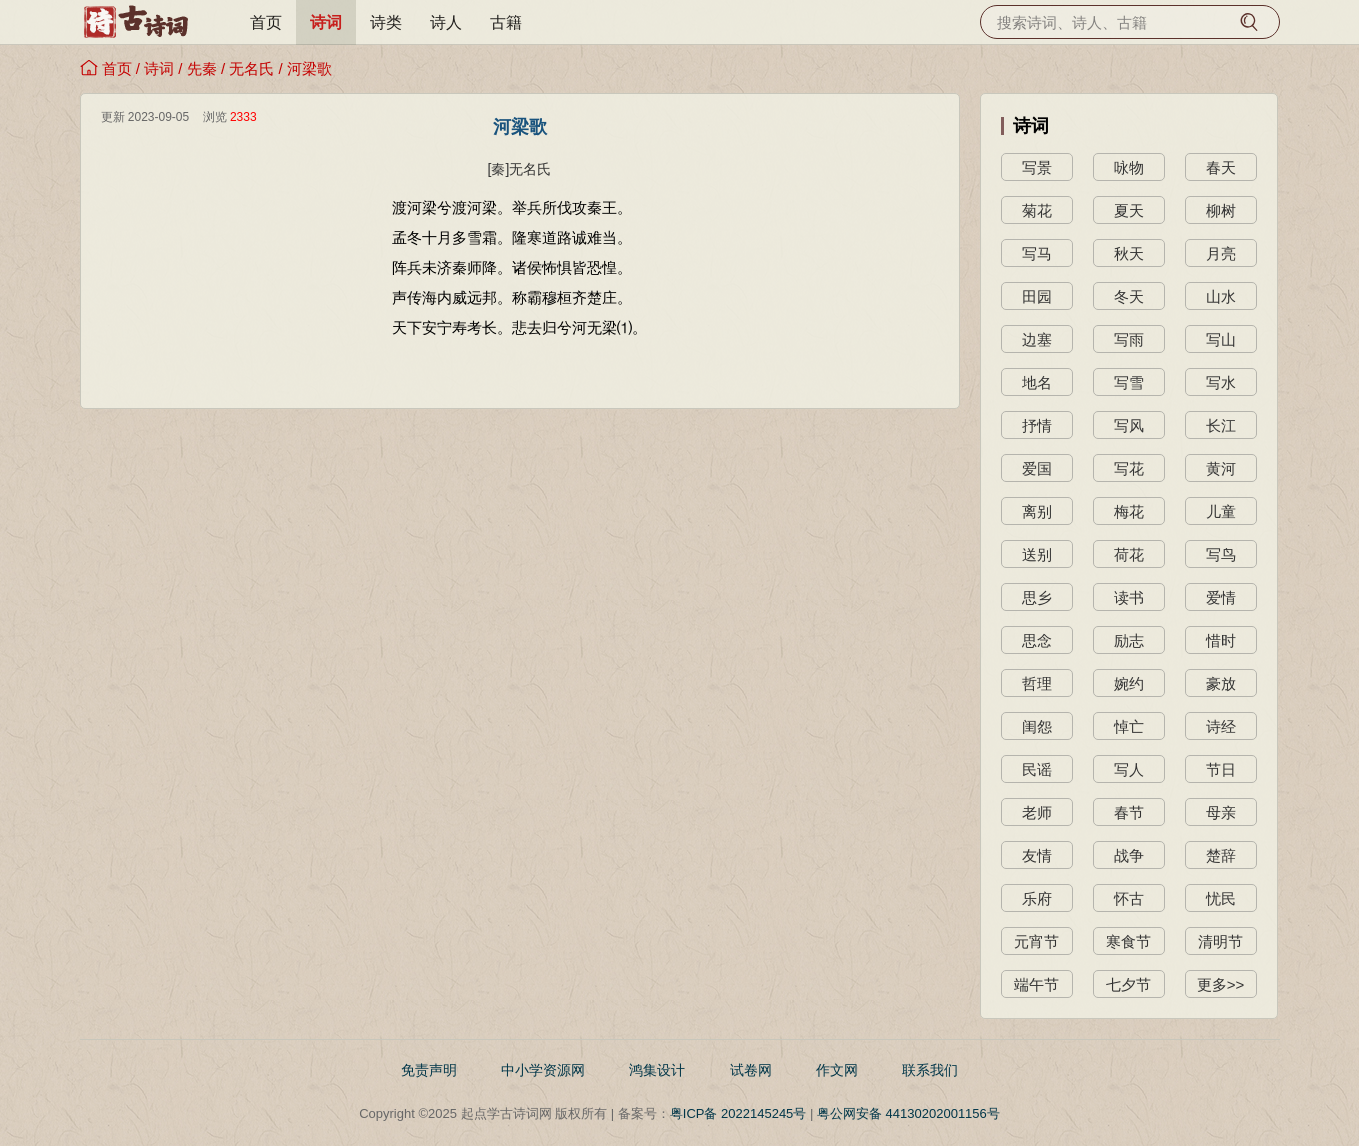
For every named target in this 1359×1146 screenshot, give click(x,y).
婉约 (1129, 683)
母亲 (1221, 812)
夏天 (1129, 210)
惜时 (1221, 640)
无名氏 (251, 68)
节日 (1221, 769)
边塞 (1037, 339)
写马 (1037, 253)
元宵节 (1036, 941)
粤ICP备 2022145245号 (738, 1113)
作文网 (837, 1070)
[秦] (499, 169)
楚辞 (1221, 855)
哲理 (1037, 683)
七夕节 (1128, 984)
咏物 (1129, 167)
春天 (1221, 167)
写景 (1037, 167)
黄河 (1221, 468)
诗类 (386, 22)
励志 (1129, 640)
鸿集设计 (657, 1070)
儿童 (1221, 511)
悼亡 (1129, 726)
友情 (1037, 855)
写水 (1221, 382)
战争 (1129, 855)
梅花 (1129, 511)
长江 (1221, 425)
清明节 (1220, 941)
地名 (1037, 382)
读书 (1129, 597)
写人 (1129, 769)
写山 (1221, 339)
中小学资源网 (543, 1070)
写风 (1129, 425)
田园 (1037, 296)
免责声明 (429, 1070)
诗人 (446, 22)
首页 (266, 22)
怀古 (1129, 898)
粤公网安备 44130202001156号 (908, 1113)
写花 (1129, 468)
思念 (1037, 640)
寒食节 (1128, 941)
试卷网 (751, 1070)
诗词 (326, 22)
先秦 (202, 68)
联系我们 (930, 1070)
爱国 (1037, 468)
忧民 (1221, 898)
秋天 (1129, 253)
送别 (1037, 554)
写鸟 (1221, 554)
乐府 (1037, 898)
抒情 (1037, 425)
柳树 (1221, 210)
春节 (1129, 812)
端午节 (1036, 984)
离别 (1037, 511)
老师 (1037, 812)
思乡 (1037, 597)
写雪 (1129, 382)
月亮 (1221, 253)
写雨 (1129, 339)
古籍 (506, 22)
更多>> (1221, 984)
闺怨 (1037, 726)
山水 (1221, 296)
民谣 (1037, 769)
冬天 (1129, 296)
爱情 (1221, 597)
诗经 (1221, 726)
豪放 (1221, 683)
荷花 (1129, 554)
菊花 (1037, 210)
